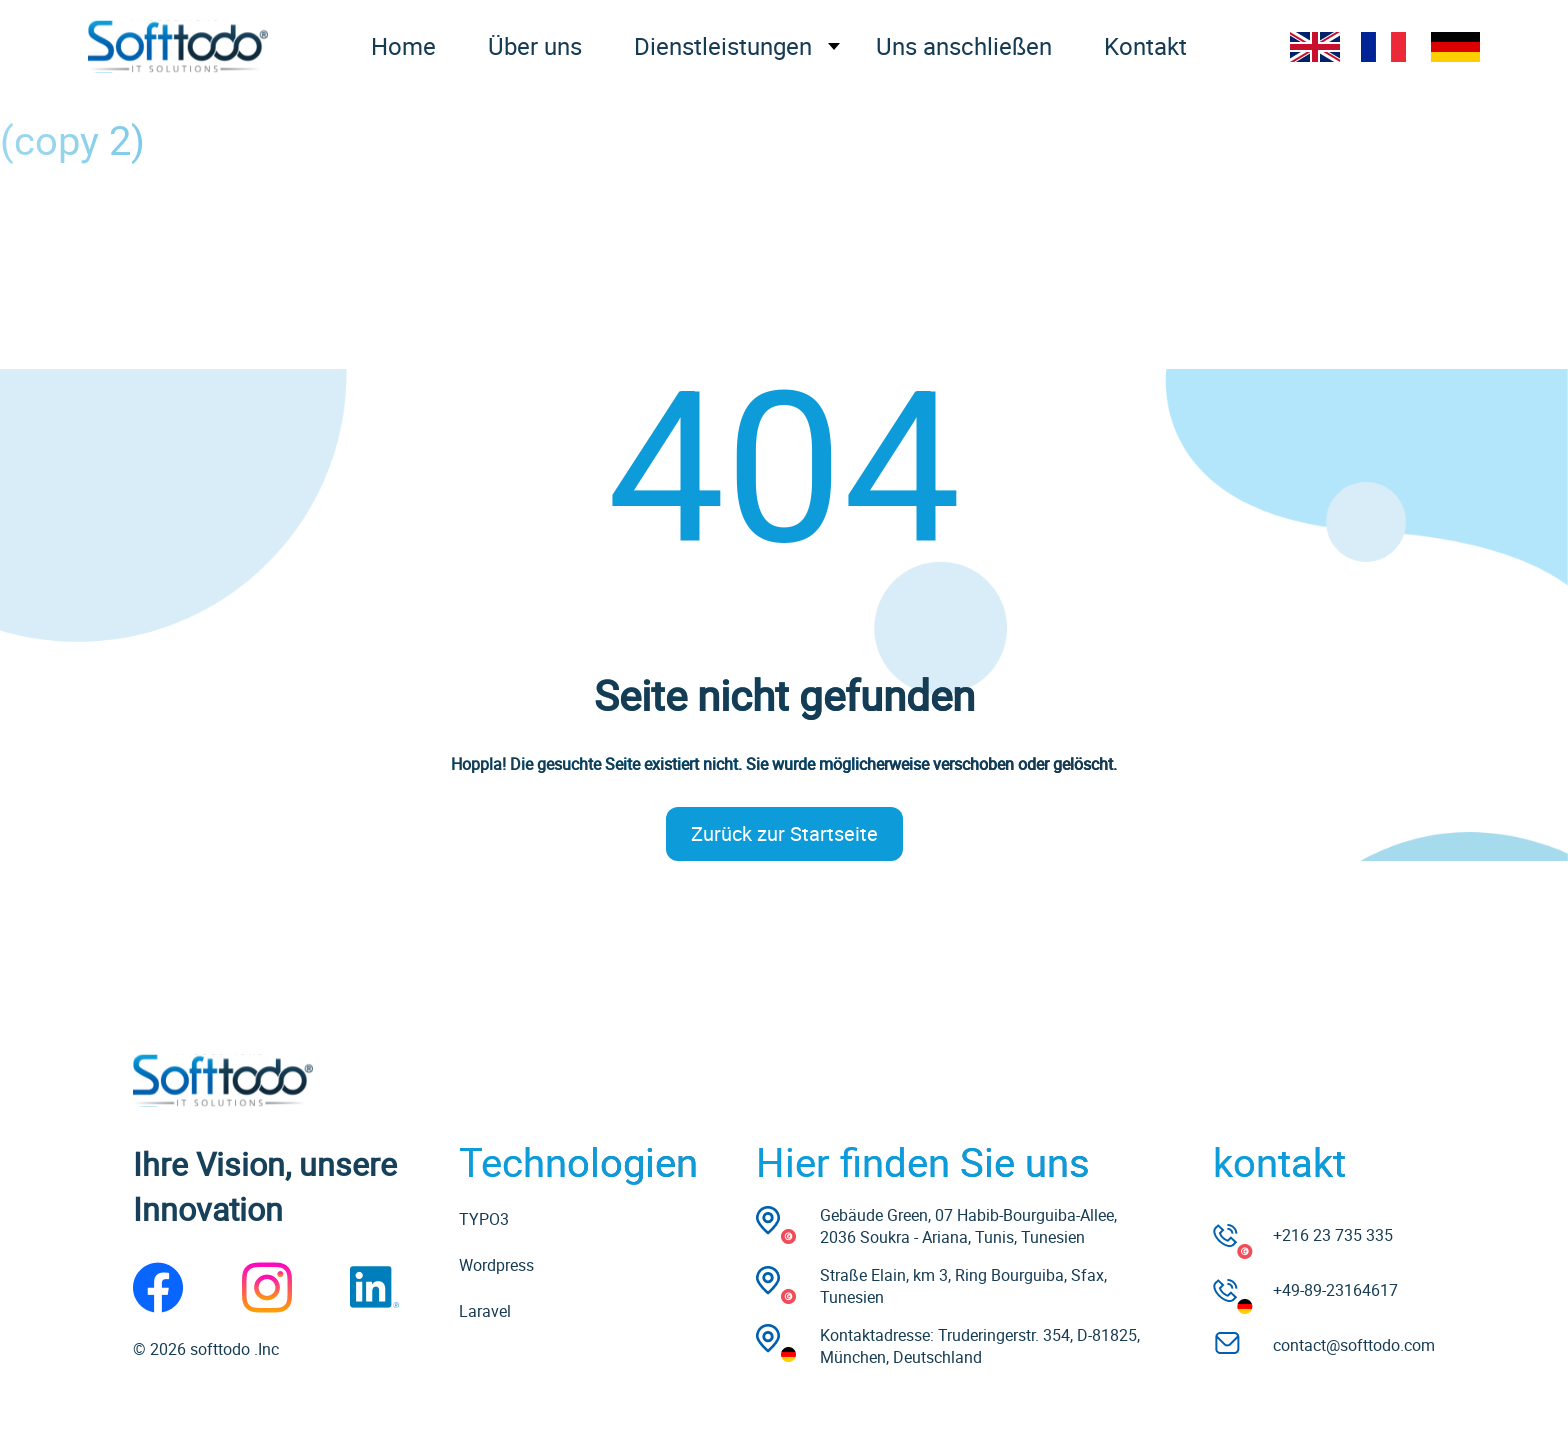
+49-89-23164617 (1335, 1290)
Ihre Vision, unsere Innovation (265, 1186)
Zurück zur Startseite (784, 833)
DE (1455, 47)
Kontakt (1145, 46)
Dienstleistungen (723, 46)
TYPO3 (484, 1219)
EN (1315, 47)
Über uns (535, 46)
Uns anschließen (964, 46)
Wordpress (496, 1265)
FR (1385, 47)
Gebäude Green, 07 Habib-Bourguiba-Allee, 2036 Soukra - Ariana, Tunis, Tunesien (968, 1226)
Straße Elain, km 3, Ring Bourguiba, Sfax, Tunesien (963, 1286)
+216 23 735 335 (1333, 1235)
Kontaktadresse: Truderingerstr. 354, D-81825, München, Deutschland (980, 1346)
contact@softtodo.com (1354, 1345)
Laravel (485, 1311)
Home (403, 46)
